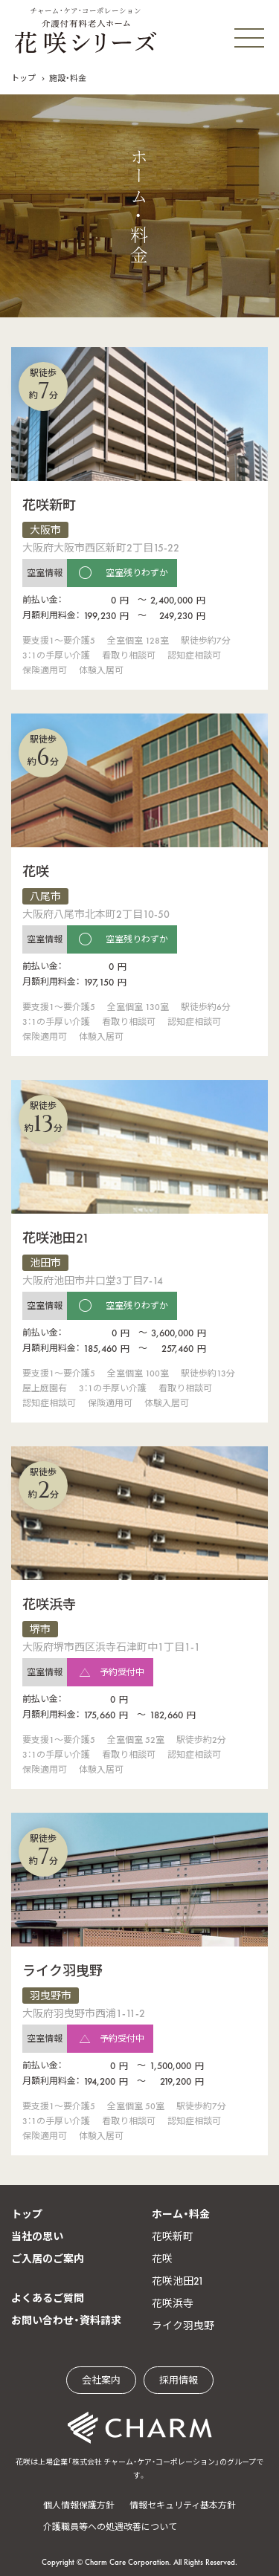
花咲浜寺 (172, 2303)
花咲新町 (172, 2236)
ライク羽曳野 (183, 2325)
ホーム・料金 (181, 2214)
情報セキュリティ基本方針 (182, 2505)
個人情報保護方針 (79, 2505)
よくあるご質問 (47, 2298)
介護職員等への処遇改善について (110, 2527)
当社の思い (37, 2236)
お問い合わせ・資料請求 (66, 2320)
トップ (23, 78)
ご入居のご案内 (47, 2258)
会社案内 (101, 2380)
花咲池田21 (178, 2281)
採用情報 (178, 2380)
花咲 (162, 2258)
